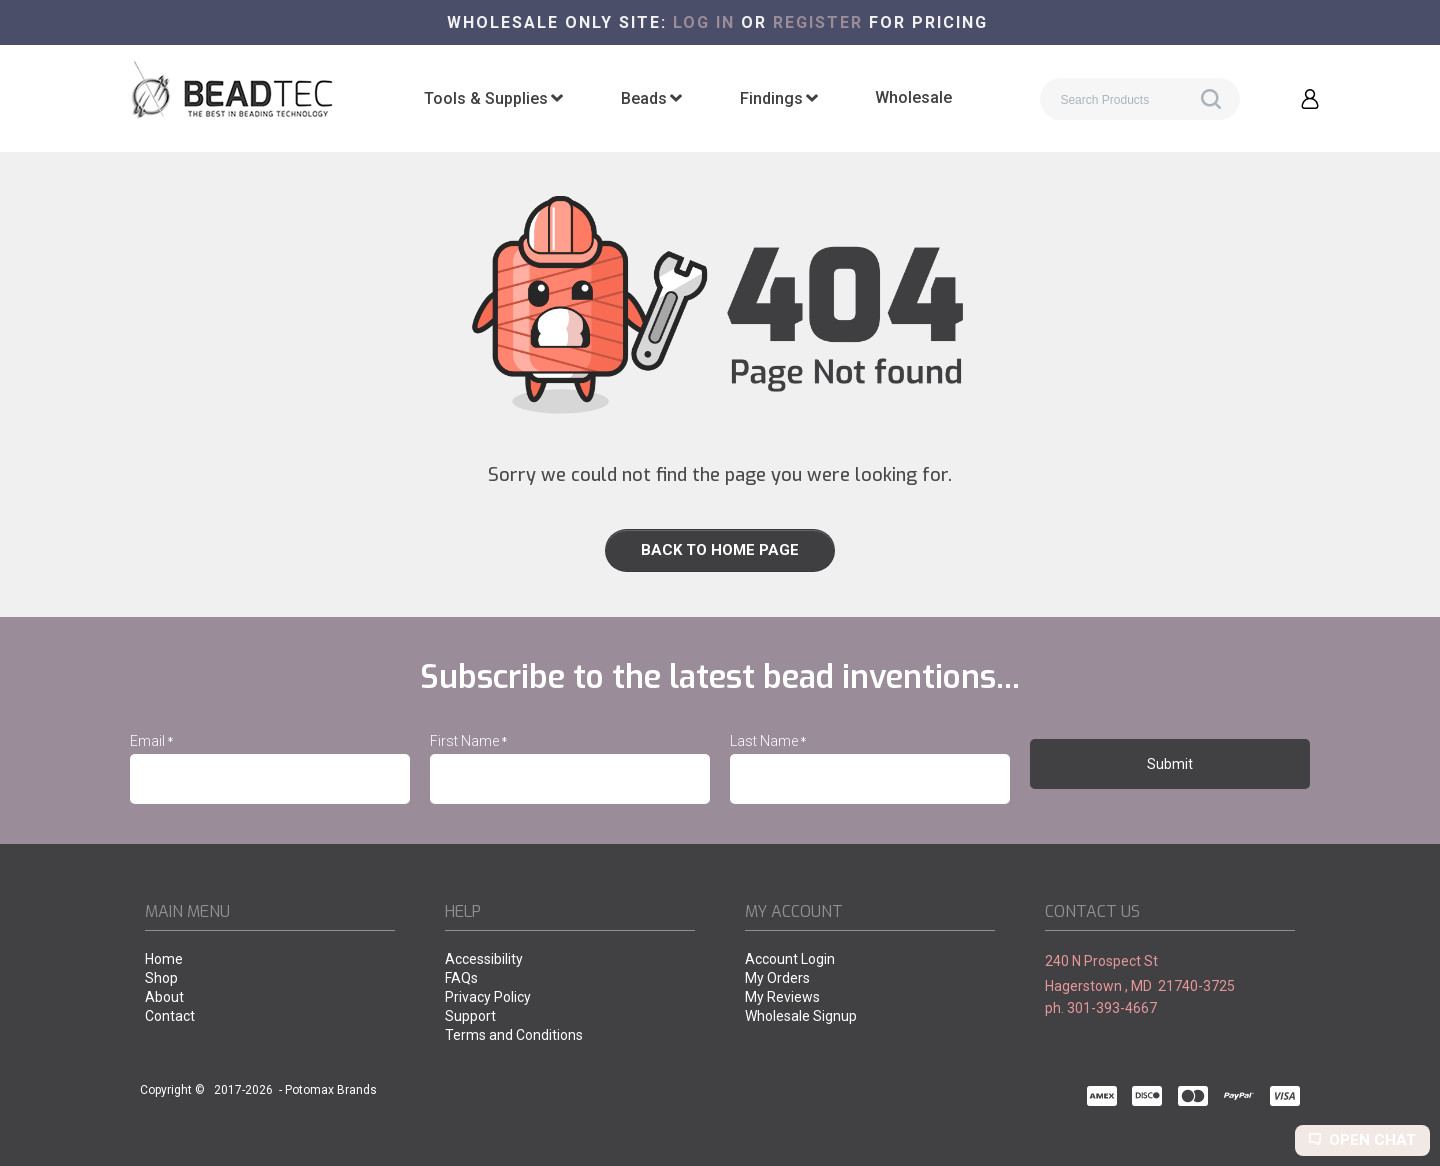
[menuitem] (493, 99)
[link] (720, 550)
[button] (1310, 99)
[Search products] (1140, 99)
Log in (704, 22)
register (818, 22)
